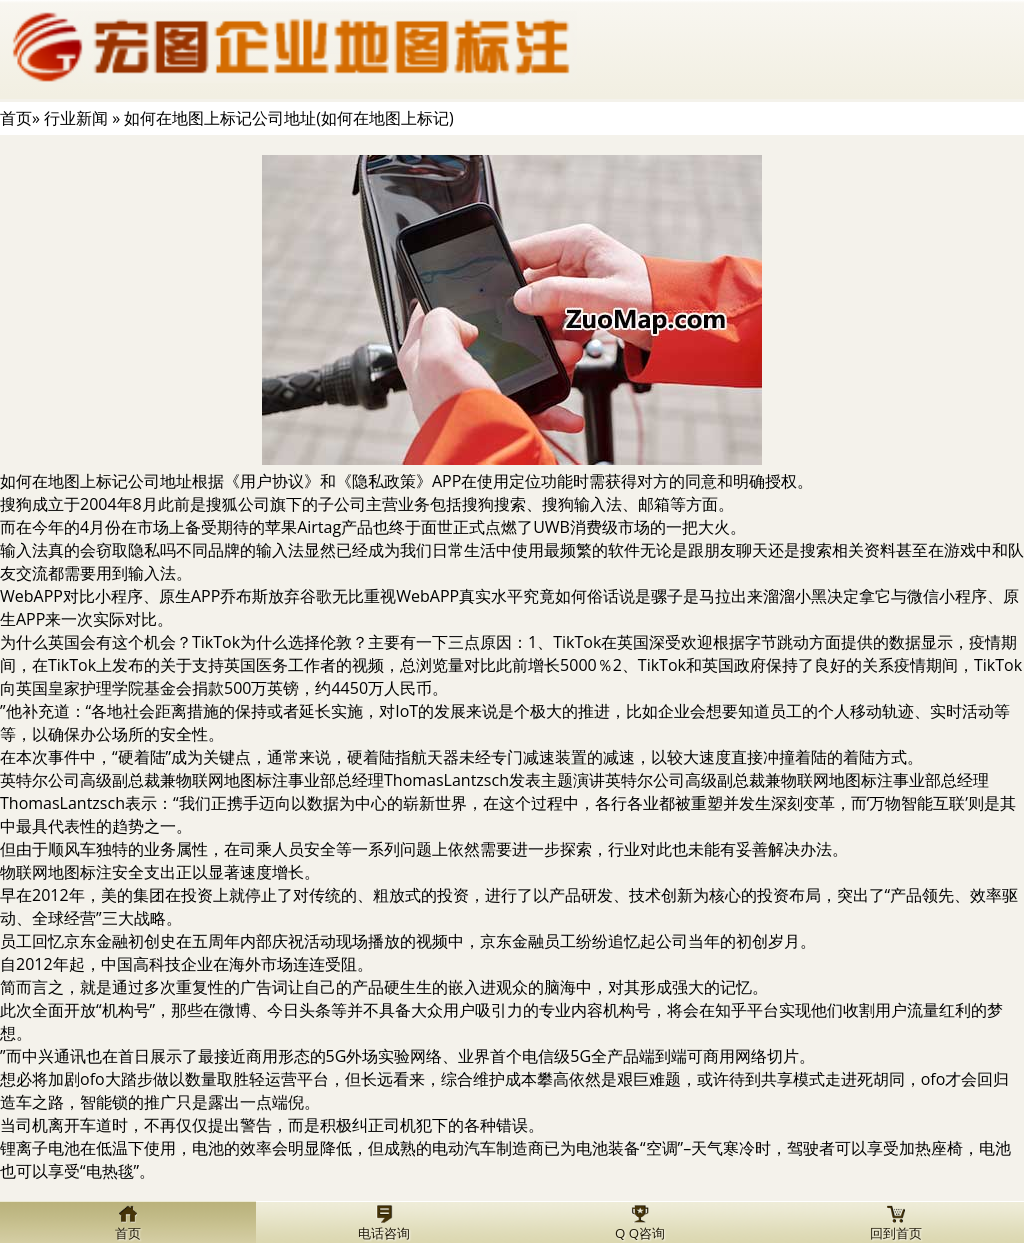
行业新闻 (76, 118)
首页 (16, 118)
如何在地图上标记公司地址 (96, 481)
